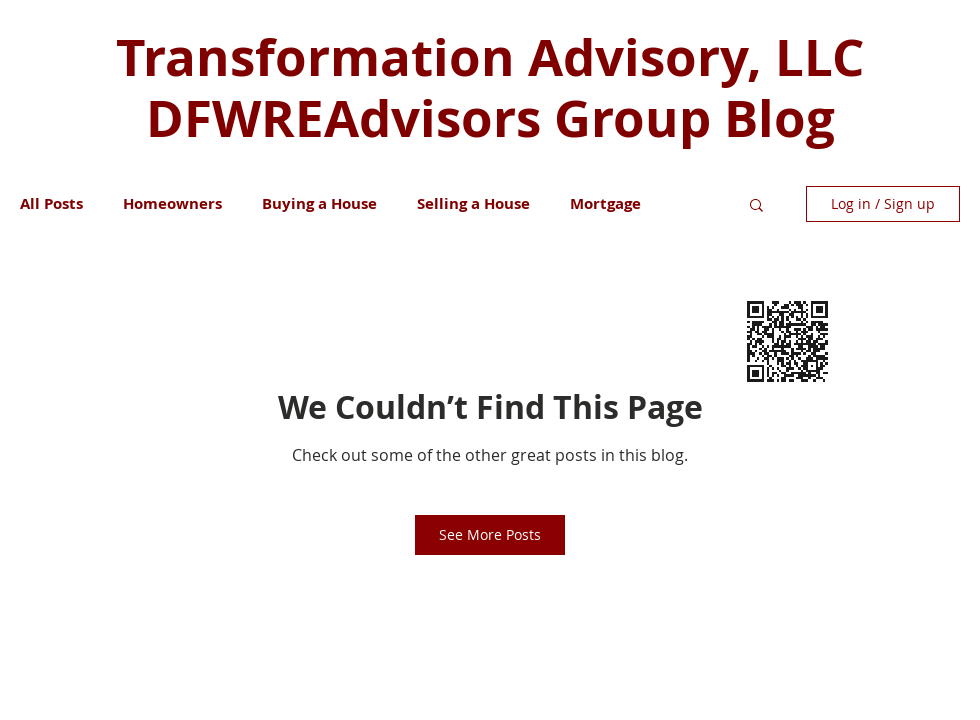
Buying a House (319, 204)
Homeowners (172, 204)
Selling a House (473, 204)
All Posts (51, 204)
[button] (756, 204)
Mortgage (605, 204)
